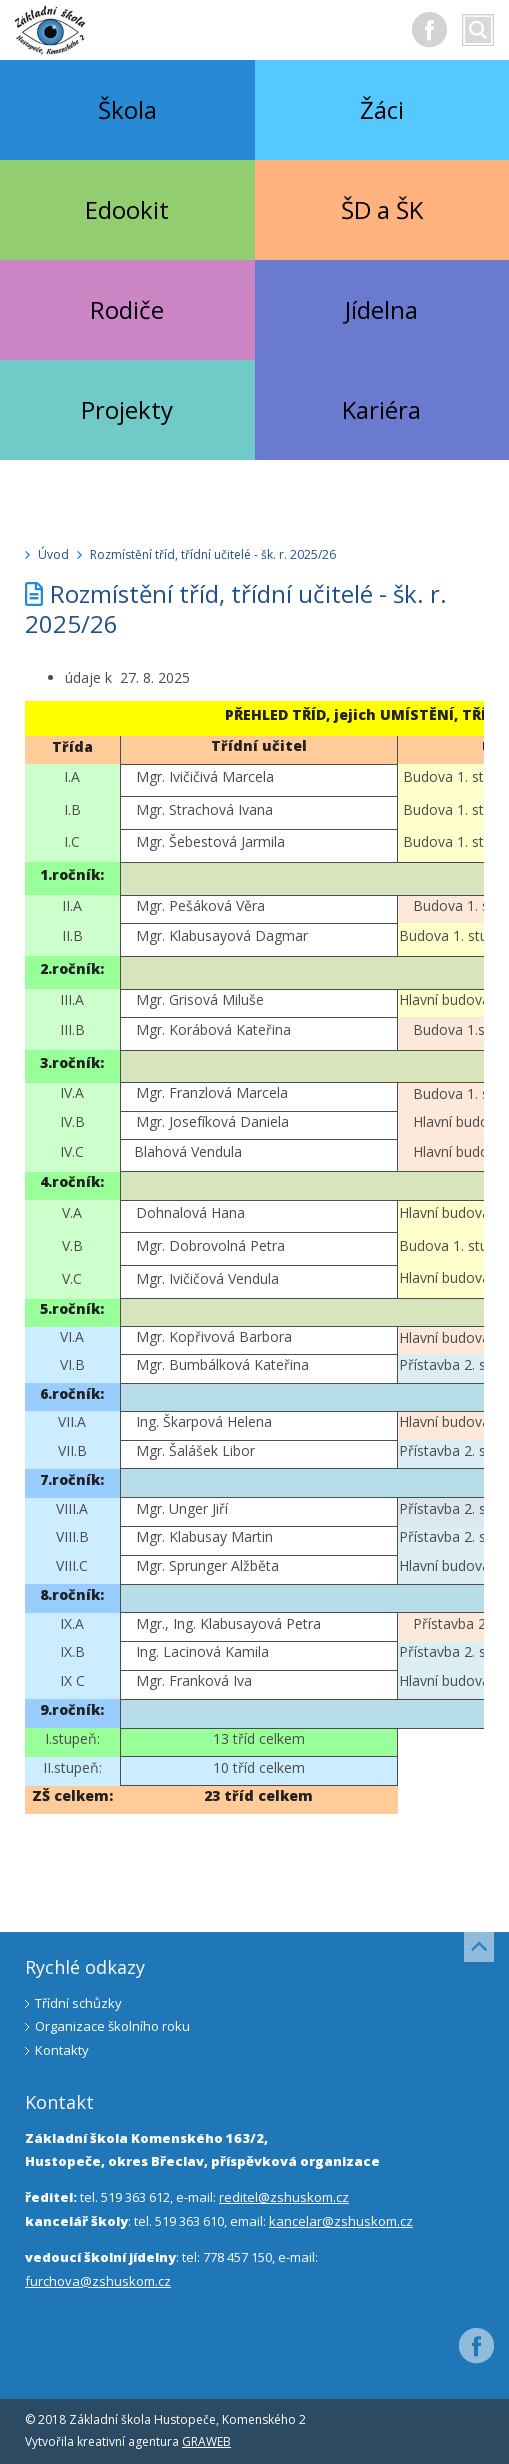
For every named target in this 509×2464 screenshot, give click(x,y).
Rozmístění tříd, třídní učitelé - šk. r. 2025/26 (213, 554)
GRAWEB (206, 2441)
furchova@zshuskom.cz (98, 2281)
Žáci (382, 109)
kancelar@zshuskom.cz (341, 2221)
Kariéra (381, 409)
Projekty (127, 409)
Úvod (53, 554)
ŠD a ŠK (382, 209)
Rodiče (127, 309)
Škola (127, 109)
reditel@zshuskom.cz (284, 2197)
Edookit (127, 209)
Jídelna (381, 309)
